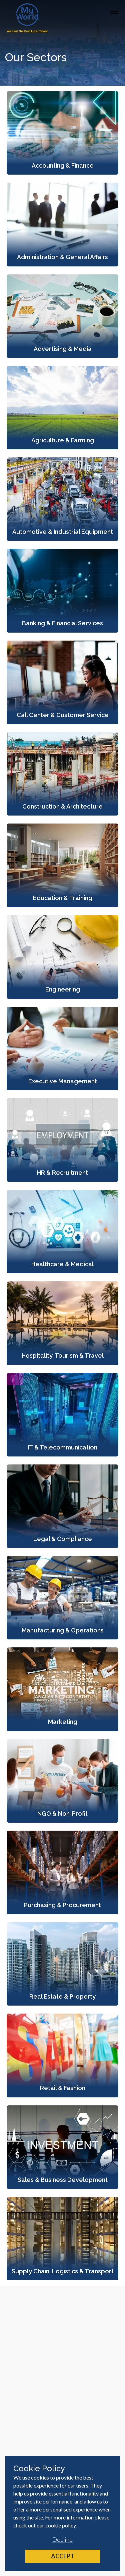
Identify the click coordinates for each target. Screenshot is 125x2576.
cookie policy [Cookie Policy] (60, 2525)
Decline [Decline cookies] (62, 2539)
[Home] (27, 17)
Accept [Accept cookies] (62, 2556)
